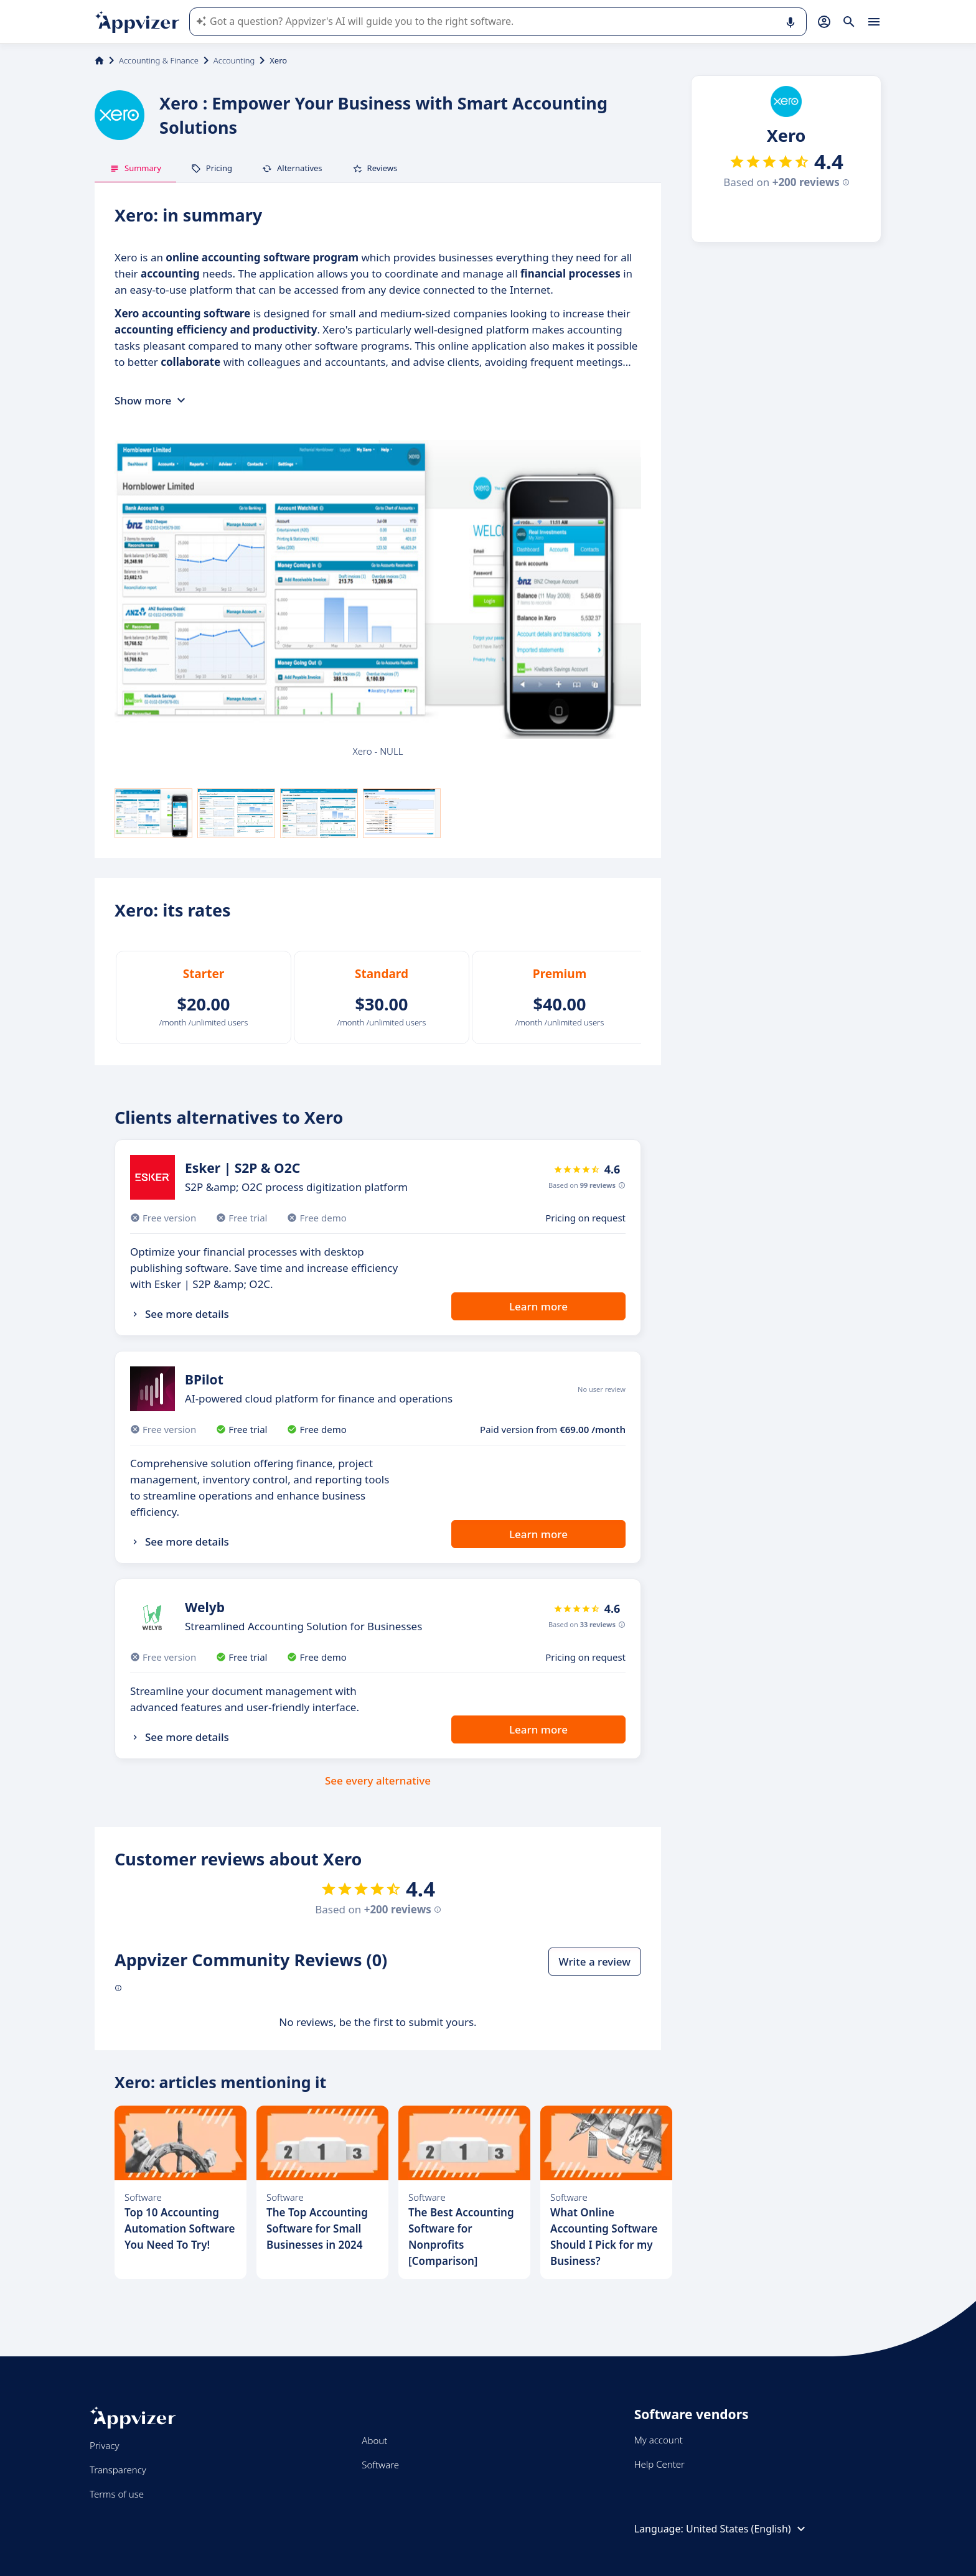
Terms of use (117, 2494)
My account (658, 2440)
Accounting (234, 60)
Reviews (375, 168)
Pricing (211, 168)
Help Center (659, 2464)
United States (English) (747, 2528)
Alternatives (292, 168)
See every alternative (378, 1780)
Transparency (118, 2469)
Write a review (595, 1961)
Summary (135, 168)
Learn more (538, 1306)
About (374, 2440)
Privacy (104, 2445)
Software (380, 2464)
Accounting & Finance (159, 60)
